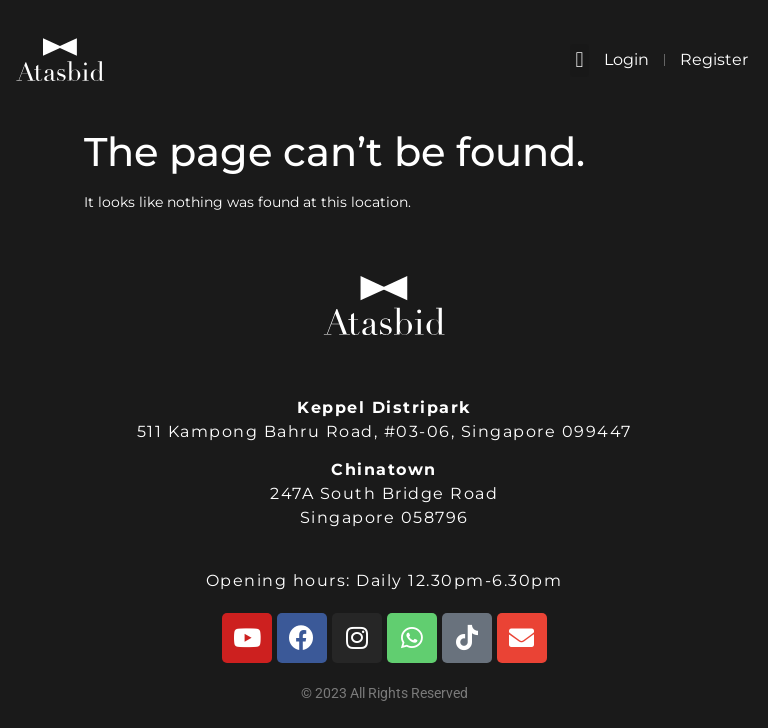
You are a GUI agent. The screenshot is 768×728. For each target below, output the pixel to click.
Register (714, 59)
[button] (579, 60)
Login (626, 59)
